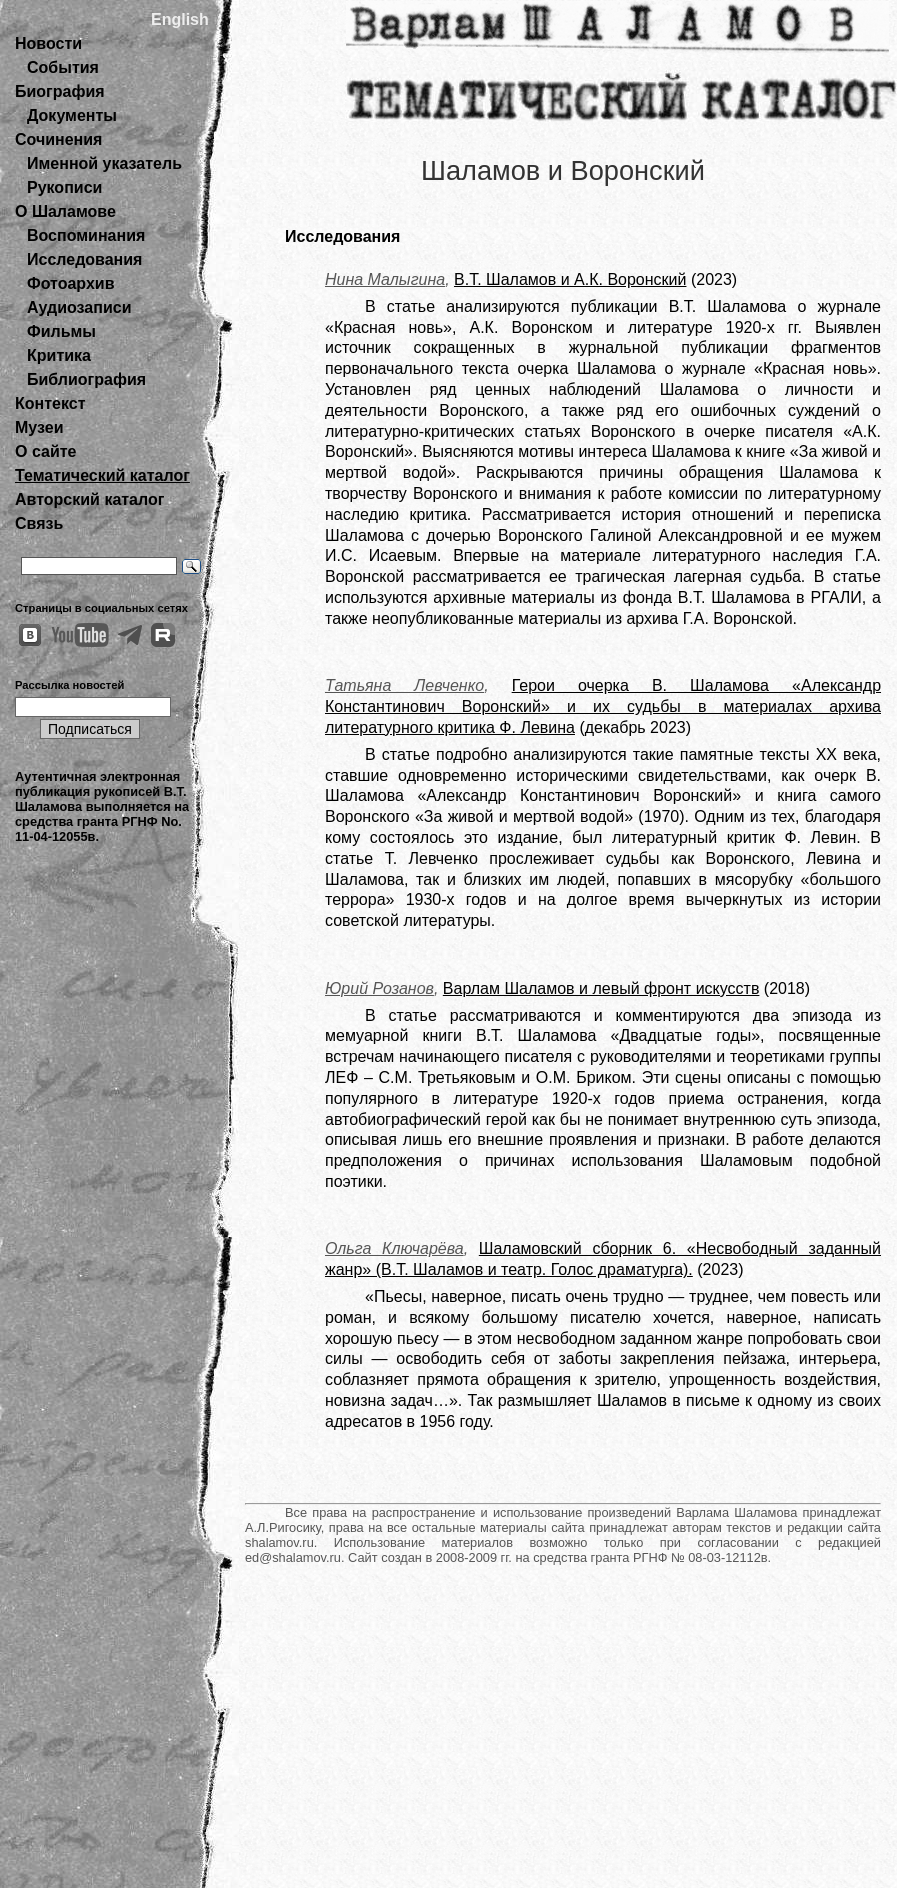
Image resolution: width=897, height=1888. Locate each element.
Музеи (39, 427)
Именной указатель (104, 163)
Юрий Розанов (379, 988)
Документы (72, 115)
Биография (60, 91)
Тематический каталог (102, 475)
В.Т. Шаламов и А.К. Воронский (570, 279)
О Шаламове (65, 211)
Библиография (86, 379)
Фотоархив (70, 283)
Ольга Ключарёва (394, 1248)
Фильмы (61, 331)
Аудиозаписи (79, 307)
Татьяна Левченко (404, 685)
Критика (59, 355)
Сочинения (58, 139)
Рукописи (64, 187)
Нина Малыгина (385, 279)
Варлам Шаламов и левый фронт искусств (601, 988)
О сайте (45, 451)
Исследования (84, 259)
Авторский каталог (89, 499)
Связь (39, 523)
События (63, 67)
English (180, 19)
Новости (48, 43)
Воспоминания (86, 235)
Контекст (50, 403)
